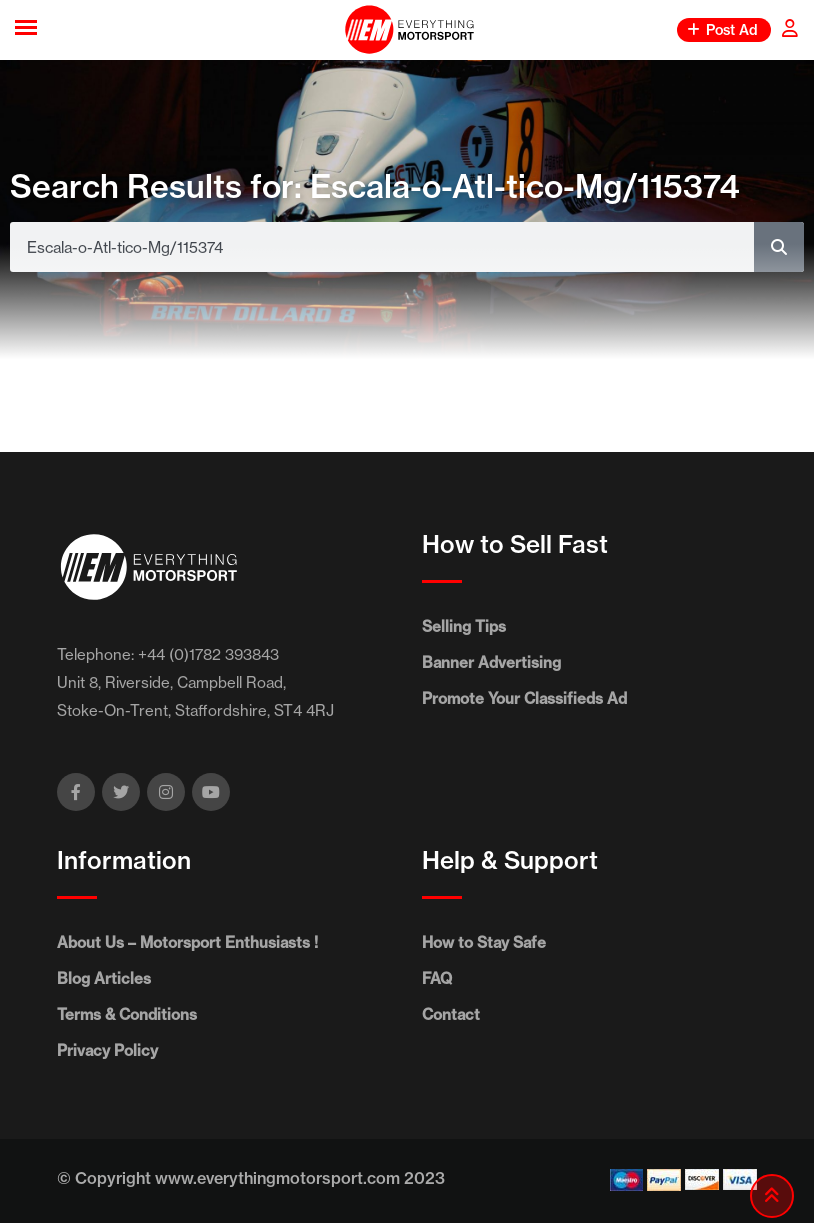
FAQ (437, 978)
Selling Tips (464, 626)
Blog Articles (104, 978)
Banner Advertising (491, 662)
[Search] (779, 247)
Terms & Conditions (127, 1014)
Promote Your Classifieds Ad (524, 698)
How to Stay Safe (484, 942)
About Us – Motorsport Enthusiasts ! (187, 942)
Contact (451, 1014)
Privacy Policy (107, 1050)
